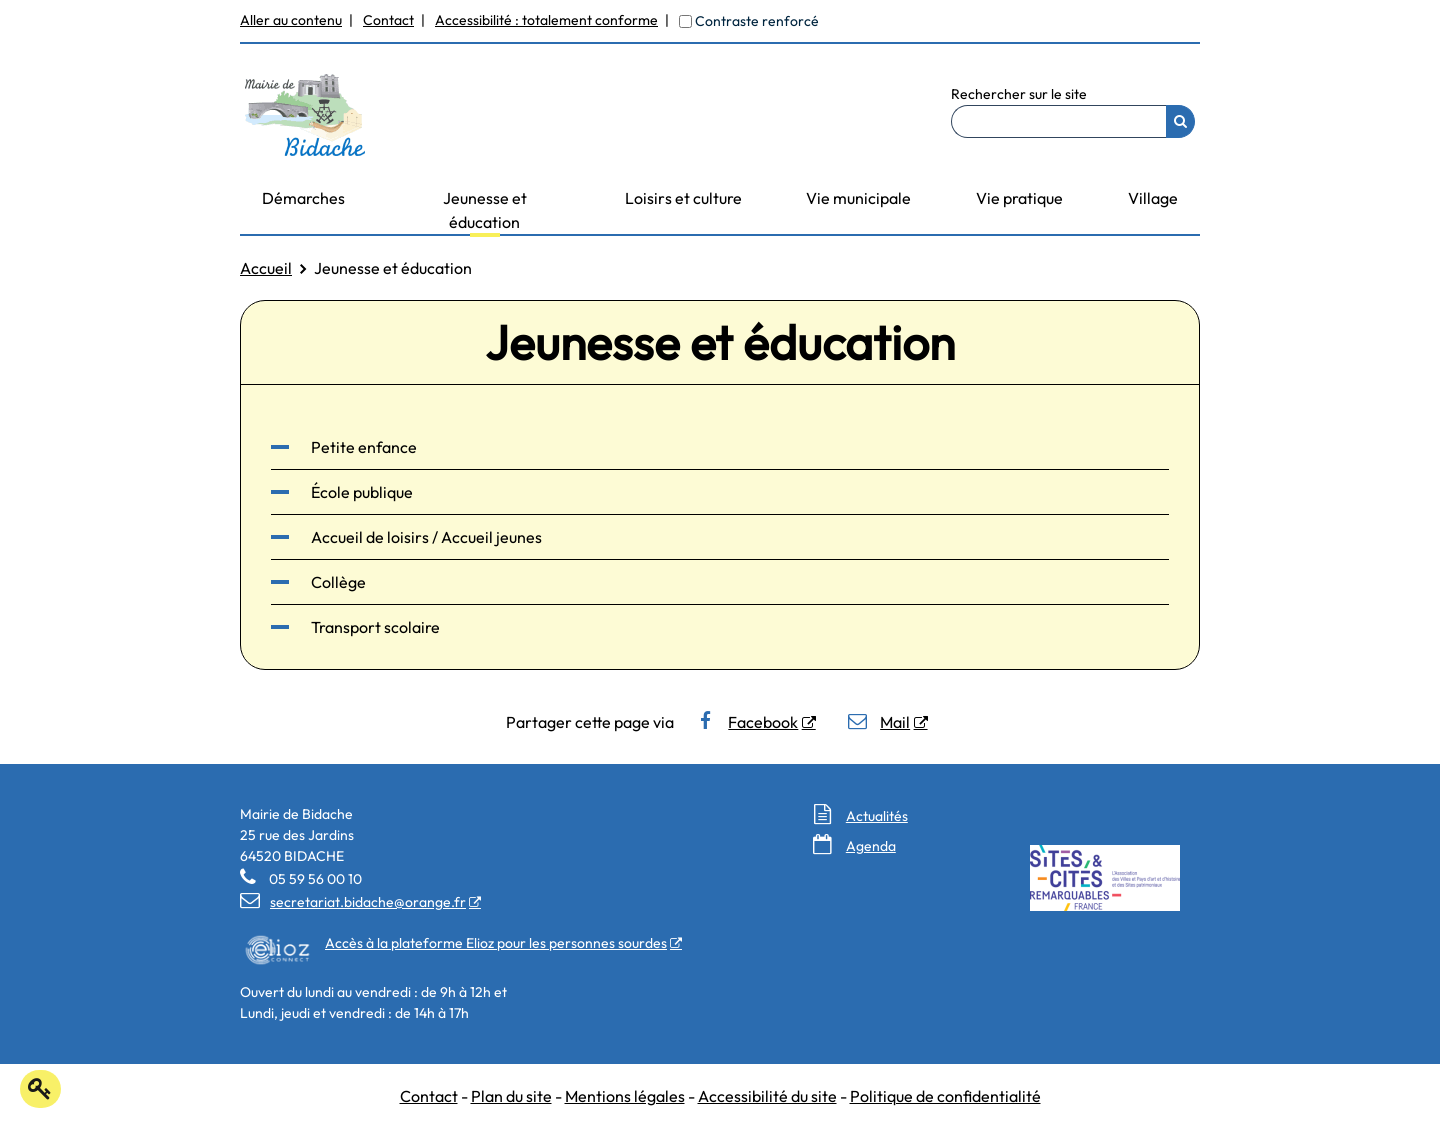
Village (1153, 198)
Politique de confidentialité (945, 1096)
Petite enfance (364, 447)
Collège (338, 582)
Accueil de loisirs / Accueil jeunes (426, 537)
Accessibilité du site (767, 1096)
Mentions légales (625, 1096)
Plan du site (511, 1096)
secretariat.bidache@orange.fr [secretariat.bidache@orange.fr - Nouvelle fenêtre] (353, 902)
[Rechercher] (1180, 121)
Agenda (871, 846)
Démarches (303, 198)
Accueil (266, 268)
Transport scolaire (375, 627)
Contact (388, 20)
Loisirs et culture (683, 198)
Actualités (877, 816)
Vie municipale (858, 198)
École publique (362, 492)
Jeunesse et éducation (485, 210)
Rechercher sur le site (1019, 94)
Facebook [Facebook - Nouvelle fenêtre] (746, 722)
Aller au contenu (291, 20)
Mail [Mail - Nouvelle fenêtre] (878, 722)
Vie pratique (1019, 198)
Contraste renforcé (757, 21)
